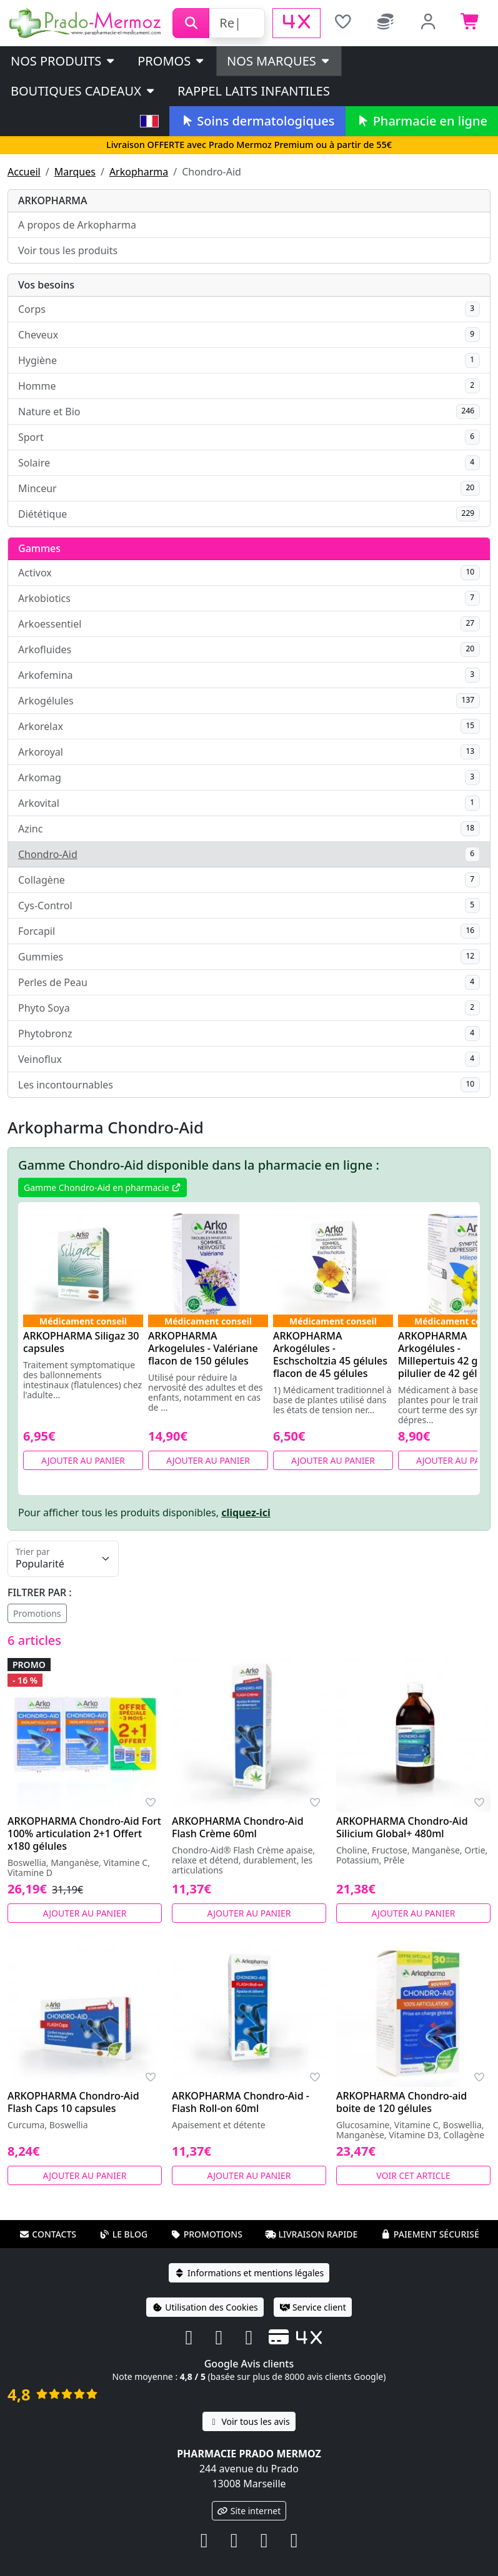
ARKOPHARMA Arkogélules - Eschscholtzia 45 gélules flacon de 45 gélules (330, 1354)
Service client (312, 2307)
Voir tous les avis (248, 2421)
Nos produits (63, 60)
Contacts (47, 2234)
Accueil (24, 172)
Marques (75, 172)
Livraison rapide (311, 2234)
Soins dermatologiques (257, 120)
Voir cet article (413, 2175)
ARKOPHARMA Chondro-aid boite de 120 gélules (401, 2102)
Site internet (249, 2511)
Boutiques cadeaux (83, 90)
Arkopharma (138, 172)
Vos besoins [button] (46, 285)
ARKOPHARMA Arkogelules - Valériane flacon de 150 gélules (203, 1348)
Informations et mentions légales (249, 2273)
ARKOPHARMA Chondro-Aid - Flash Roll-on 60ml (240, 2102)
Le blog (123, 2234)
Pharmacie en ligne (421, 120)
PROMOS (171, 60)
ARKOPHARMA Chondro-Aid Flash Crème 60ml (238, 1827)
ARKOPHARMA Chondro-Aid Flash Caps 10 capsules (73, 2102)
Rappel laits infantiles (253, 90)
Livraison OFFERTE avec (249, 145)
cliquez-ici (246, 1512)
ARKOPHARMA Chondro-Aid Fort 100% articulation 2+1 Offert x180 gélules (84, 1833)
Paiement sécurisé (430, 2234)
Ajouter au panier (83, 1460)
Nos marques (279, 60)
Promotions (37, 1613)
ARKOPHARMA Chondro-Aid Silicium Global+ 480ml (402, 1827)
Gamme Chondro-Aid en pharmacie (102, 1187)
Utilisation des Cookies (205, 2307)
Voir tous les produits (67, 250)
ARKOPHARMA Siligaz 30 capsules (81, 1342)
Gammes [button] (39, 548)
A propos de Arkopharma (77, 225)
